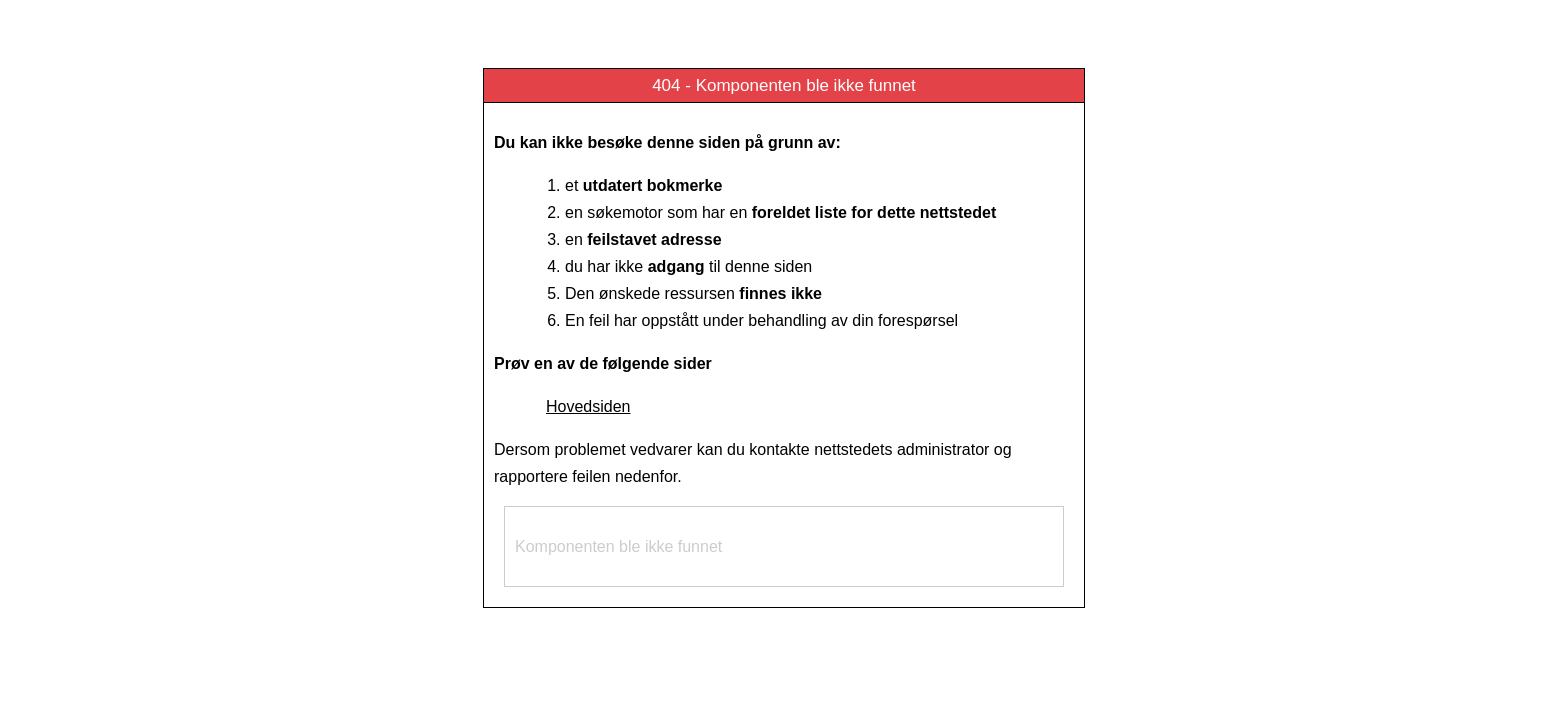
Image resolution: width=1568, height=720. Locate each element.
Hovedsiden (588, 406)
